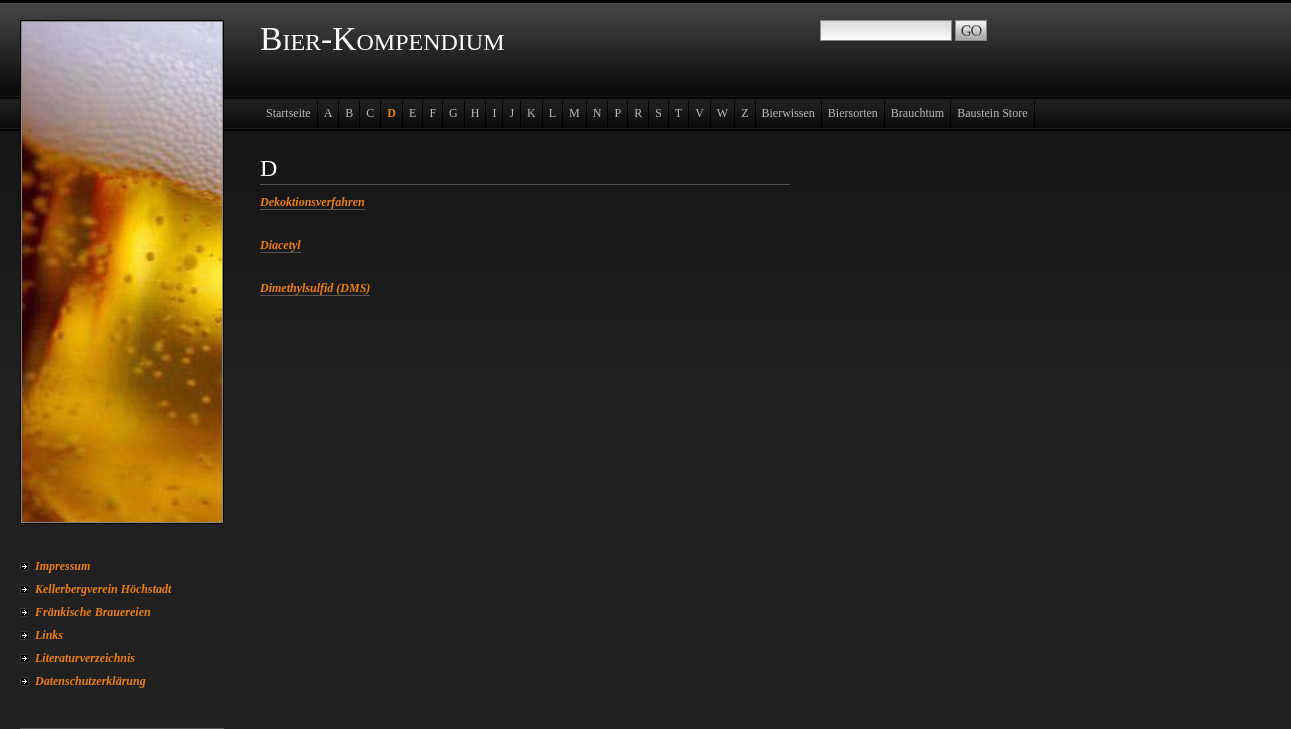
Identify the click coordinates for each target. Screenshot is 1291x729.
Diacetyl (280, 245)
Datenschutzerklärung (90, 681)
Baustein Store (992, 113)
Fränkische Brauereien (93, 612)
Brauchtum (917, 113)
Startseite (288, 113)
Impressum (62, 566)
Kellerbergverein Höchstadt (103, 589)
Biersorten (853, 113)
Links (49, 635)
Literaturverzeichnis (85, 658)
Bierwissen (788, 113)
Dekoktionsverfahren (312, 202)
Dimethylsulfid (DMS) (315, 288)
